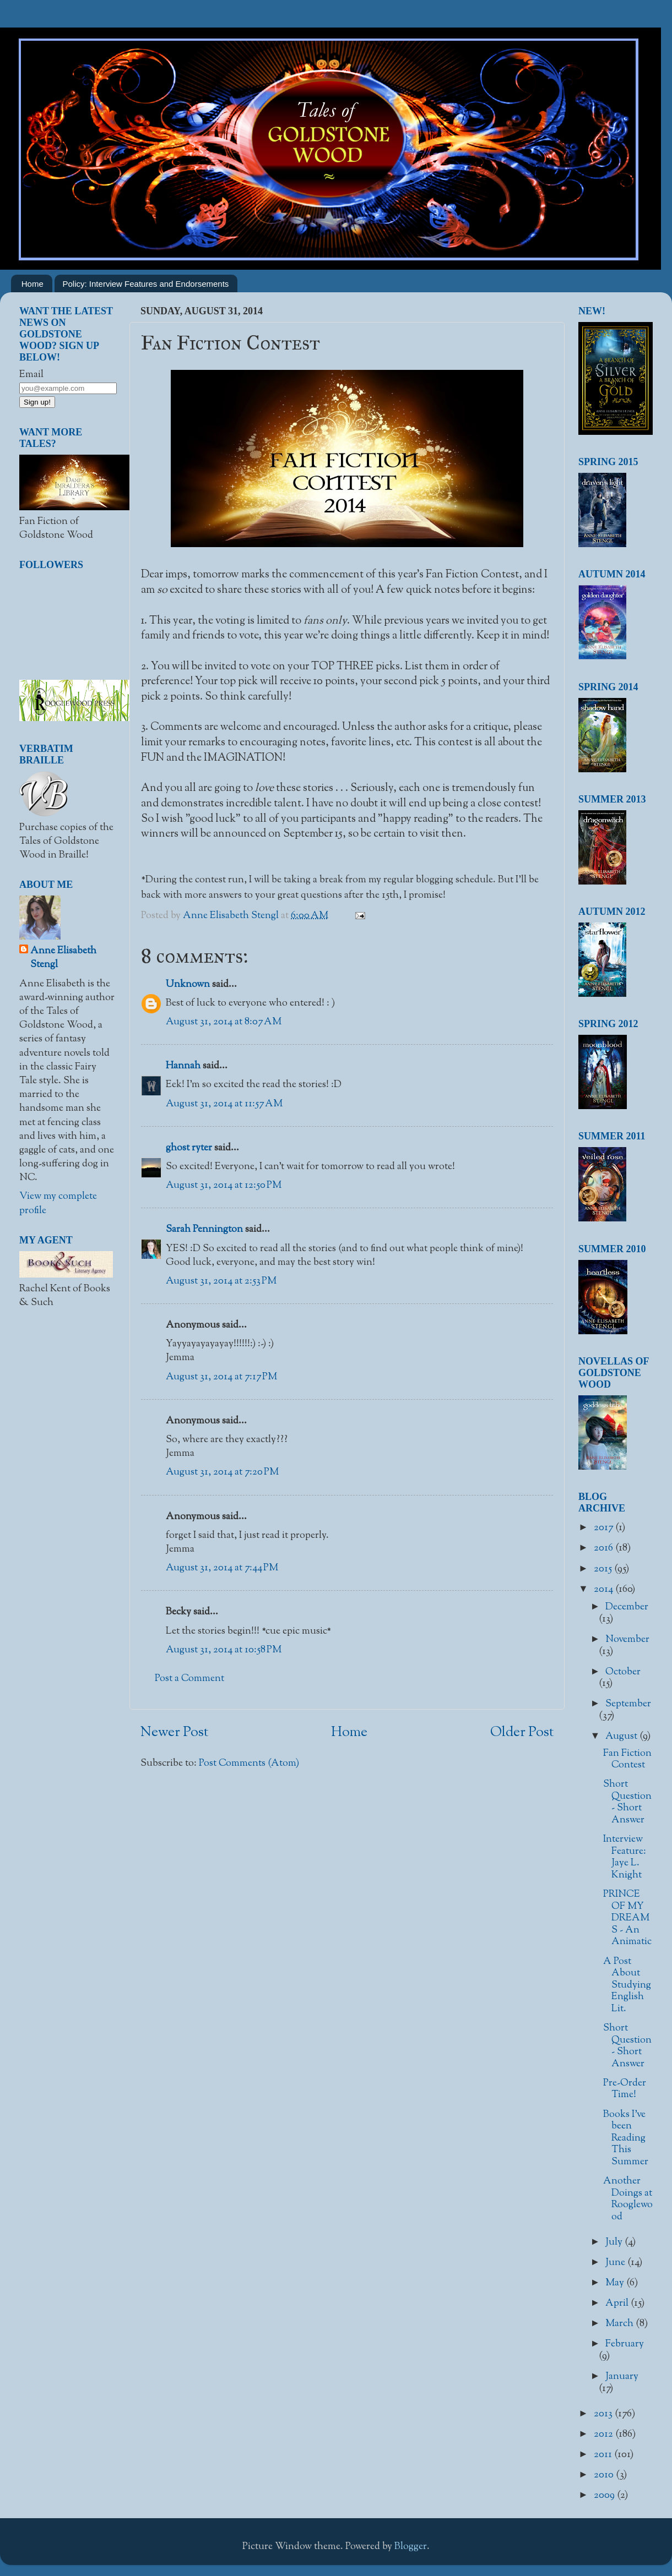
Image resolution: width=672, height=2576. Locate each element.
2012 (604, 2434)
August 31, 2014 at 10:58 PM (223, 1650)
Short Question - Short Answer (627, 1802)
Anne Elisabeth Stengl (63, 958)
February (624, 2344)
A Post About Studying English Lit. (627, 1985)
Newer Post (174, 1733)
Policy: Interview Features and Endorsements (146, 283)
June (616, 2263)
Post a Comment (189, 1679)
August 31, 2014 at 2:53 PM (221, 1281)
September (628, 1704)
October (623, 1672)
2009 (605, 2495)
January (621, 2377)
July (615, 2242)
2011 (604, 2455)
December (626, 1607)
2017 (604, 1528)
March (620, 2324)
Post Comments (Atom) (249, 1763)
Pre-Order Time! (624, 2089)
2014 (604, 1589)
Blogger (410, 2547)
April (618, 2303)
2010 (605, 2475)
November (627, 1640)
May (615, 2283)
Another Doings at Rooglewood (628, 2199)
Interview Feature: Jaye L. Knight (624, 1857)
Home (32, 283)
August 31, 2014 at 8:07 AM (223, 1022)
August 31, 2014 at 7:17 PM (221, 1377)
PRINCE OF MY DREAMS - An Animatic (627, 1918)
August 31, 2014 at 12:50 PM (223, 1185)
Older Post (522, 1733)
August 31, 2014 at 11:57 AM (224, 1104)
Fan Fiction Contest (627, 1760)
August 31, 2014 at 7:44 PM (222, 1568)
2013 (604, 2414)
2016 (604, 1548)
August (622, 1736)
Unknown (188, 985)
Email (31, 375)
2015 (604, 1569)
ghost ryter (189, 1148)
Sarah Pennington (204, 1229)
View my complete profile (58, 1203)
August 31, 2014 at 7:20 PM (222, 1472)
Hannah (183, 1066)
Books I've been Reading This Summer (625, 2138)
